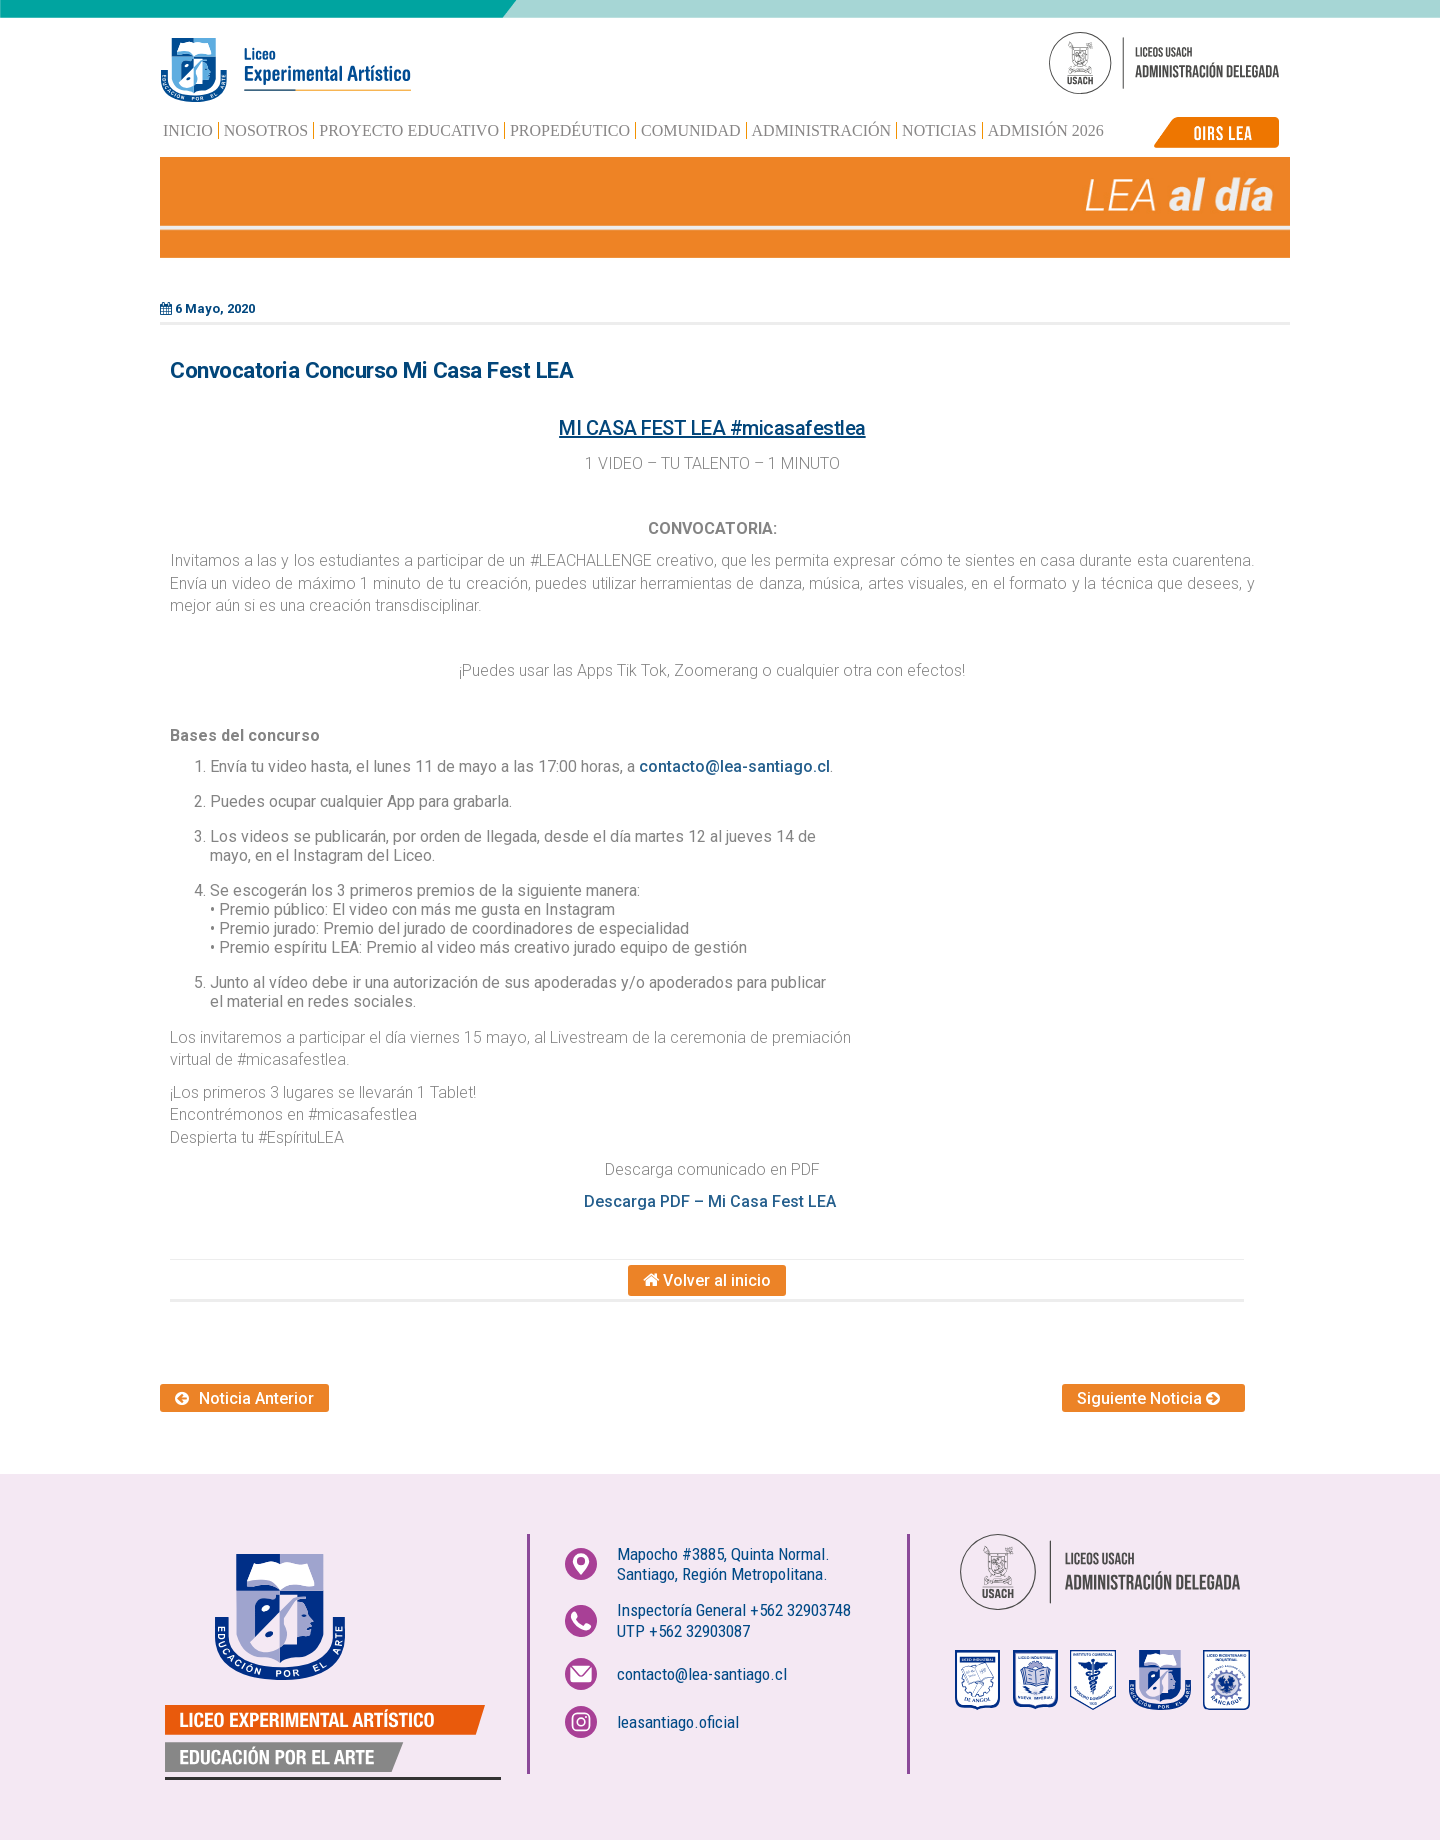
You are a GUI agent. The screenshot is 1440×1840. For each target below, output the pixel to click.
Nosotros (266, 130)
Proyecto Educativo (409, 130)
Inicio (188, 130)
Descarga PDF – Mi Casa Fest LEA (712, 1201)
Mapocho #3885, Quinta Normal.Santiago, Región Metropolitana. (723, 1564)
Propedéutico (570, 130)
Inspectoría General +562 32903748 (734, 1610)
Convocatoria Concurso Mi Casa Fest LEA (371, 370)
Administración (822, 130)
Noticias (939, 130)
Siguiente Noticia (1153, 1398)
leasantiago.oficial (678, 1722)
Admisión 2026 (1046, 130)
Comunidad (691, 130)
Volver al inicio (707, 1280)
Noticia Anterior (244, 1398)
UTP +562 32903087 (683, 1631)
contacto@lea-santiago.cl (734, 766)
